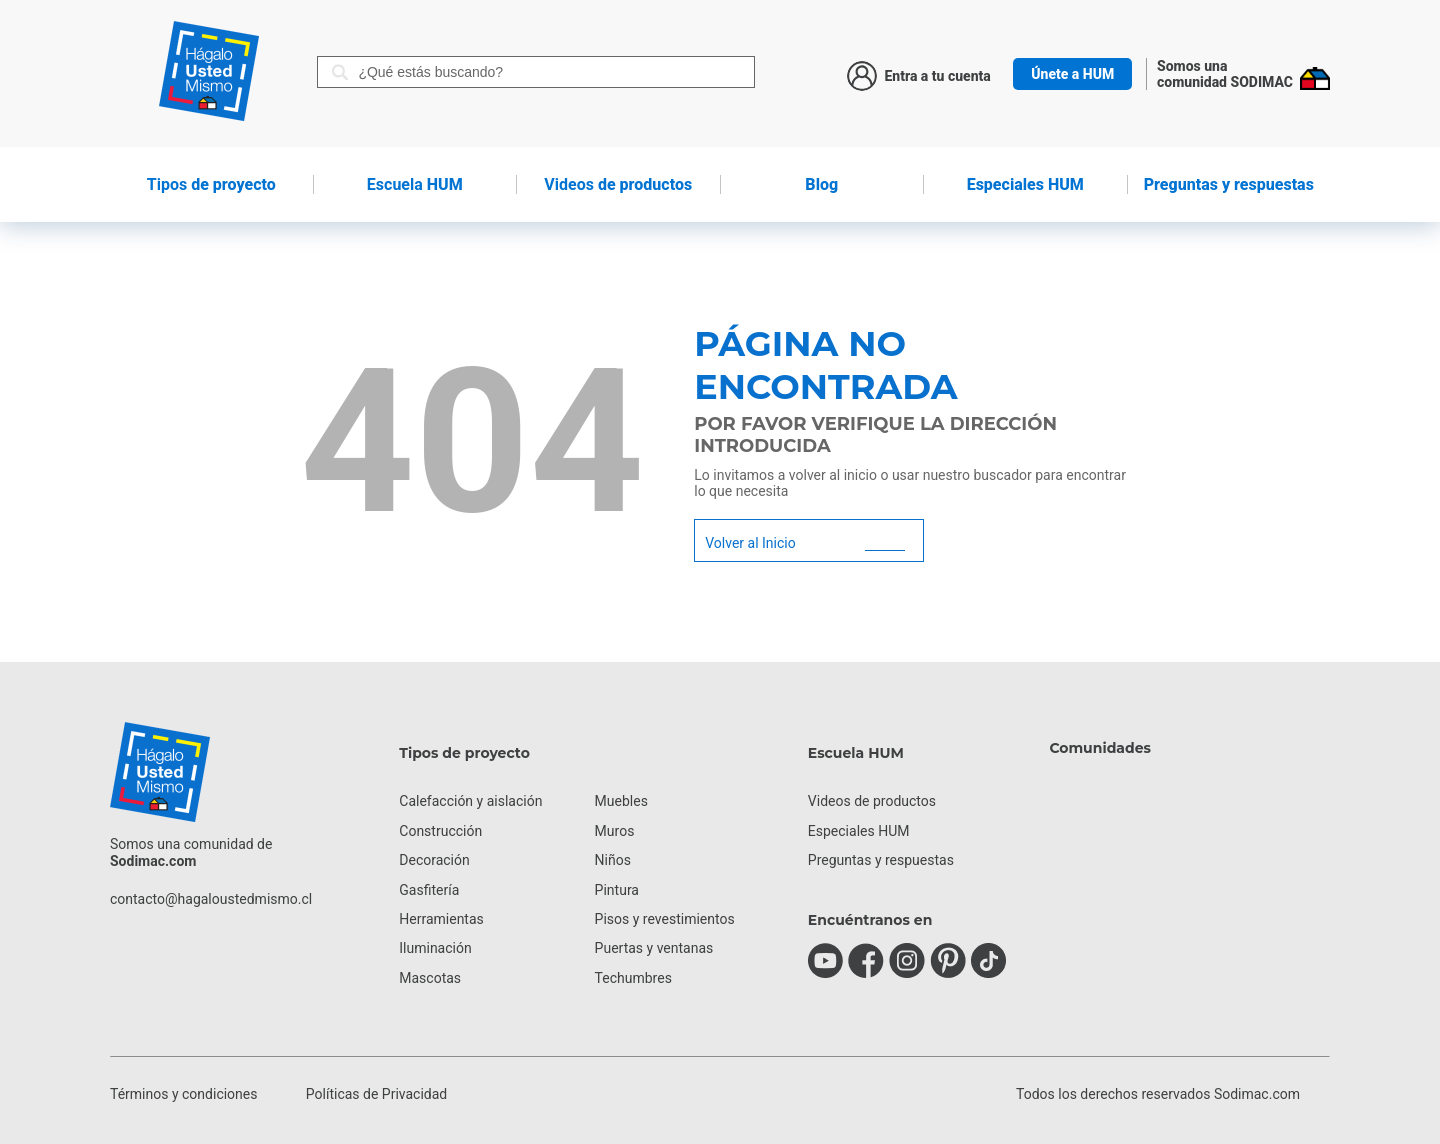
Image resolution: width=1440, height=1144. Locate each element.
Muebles (621, 801)
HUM (415, 184)
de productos (618, 184)
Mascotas (430, 978)
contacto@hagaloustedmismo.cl (211, 899)
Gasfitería (429, 890)
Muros (615, 831)
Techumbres (633, 978)
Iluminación (435, 948)
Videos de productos (872, 801)
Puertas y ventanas (654, 948)
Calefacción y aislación (470, 801)
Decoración (434, 860)
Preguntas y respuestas (1229, 184)
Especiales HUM (1025, 184)
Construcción (440, 831)
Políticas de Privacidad (376, 1094)
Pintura (617, 890)
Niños (613, 860)
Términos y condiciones (183, 1094)
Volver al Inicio (750, 543)
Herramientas (441, 919)
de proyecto (211, 184)
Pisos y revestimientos (665, 919)
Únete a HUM (1072, 74)
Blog (821, 184)
